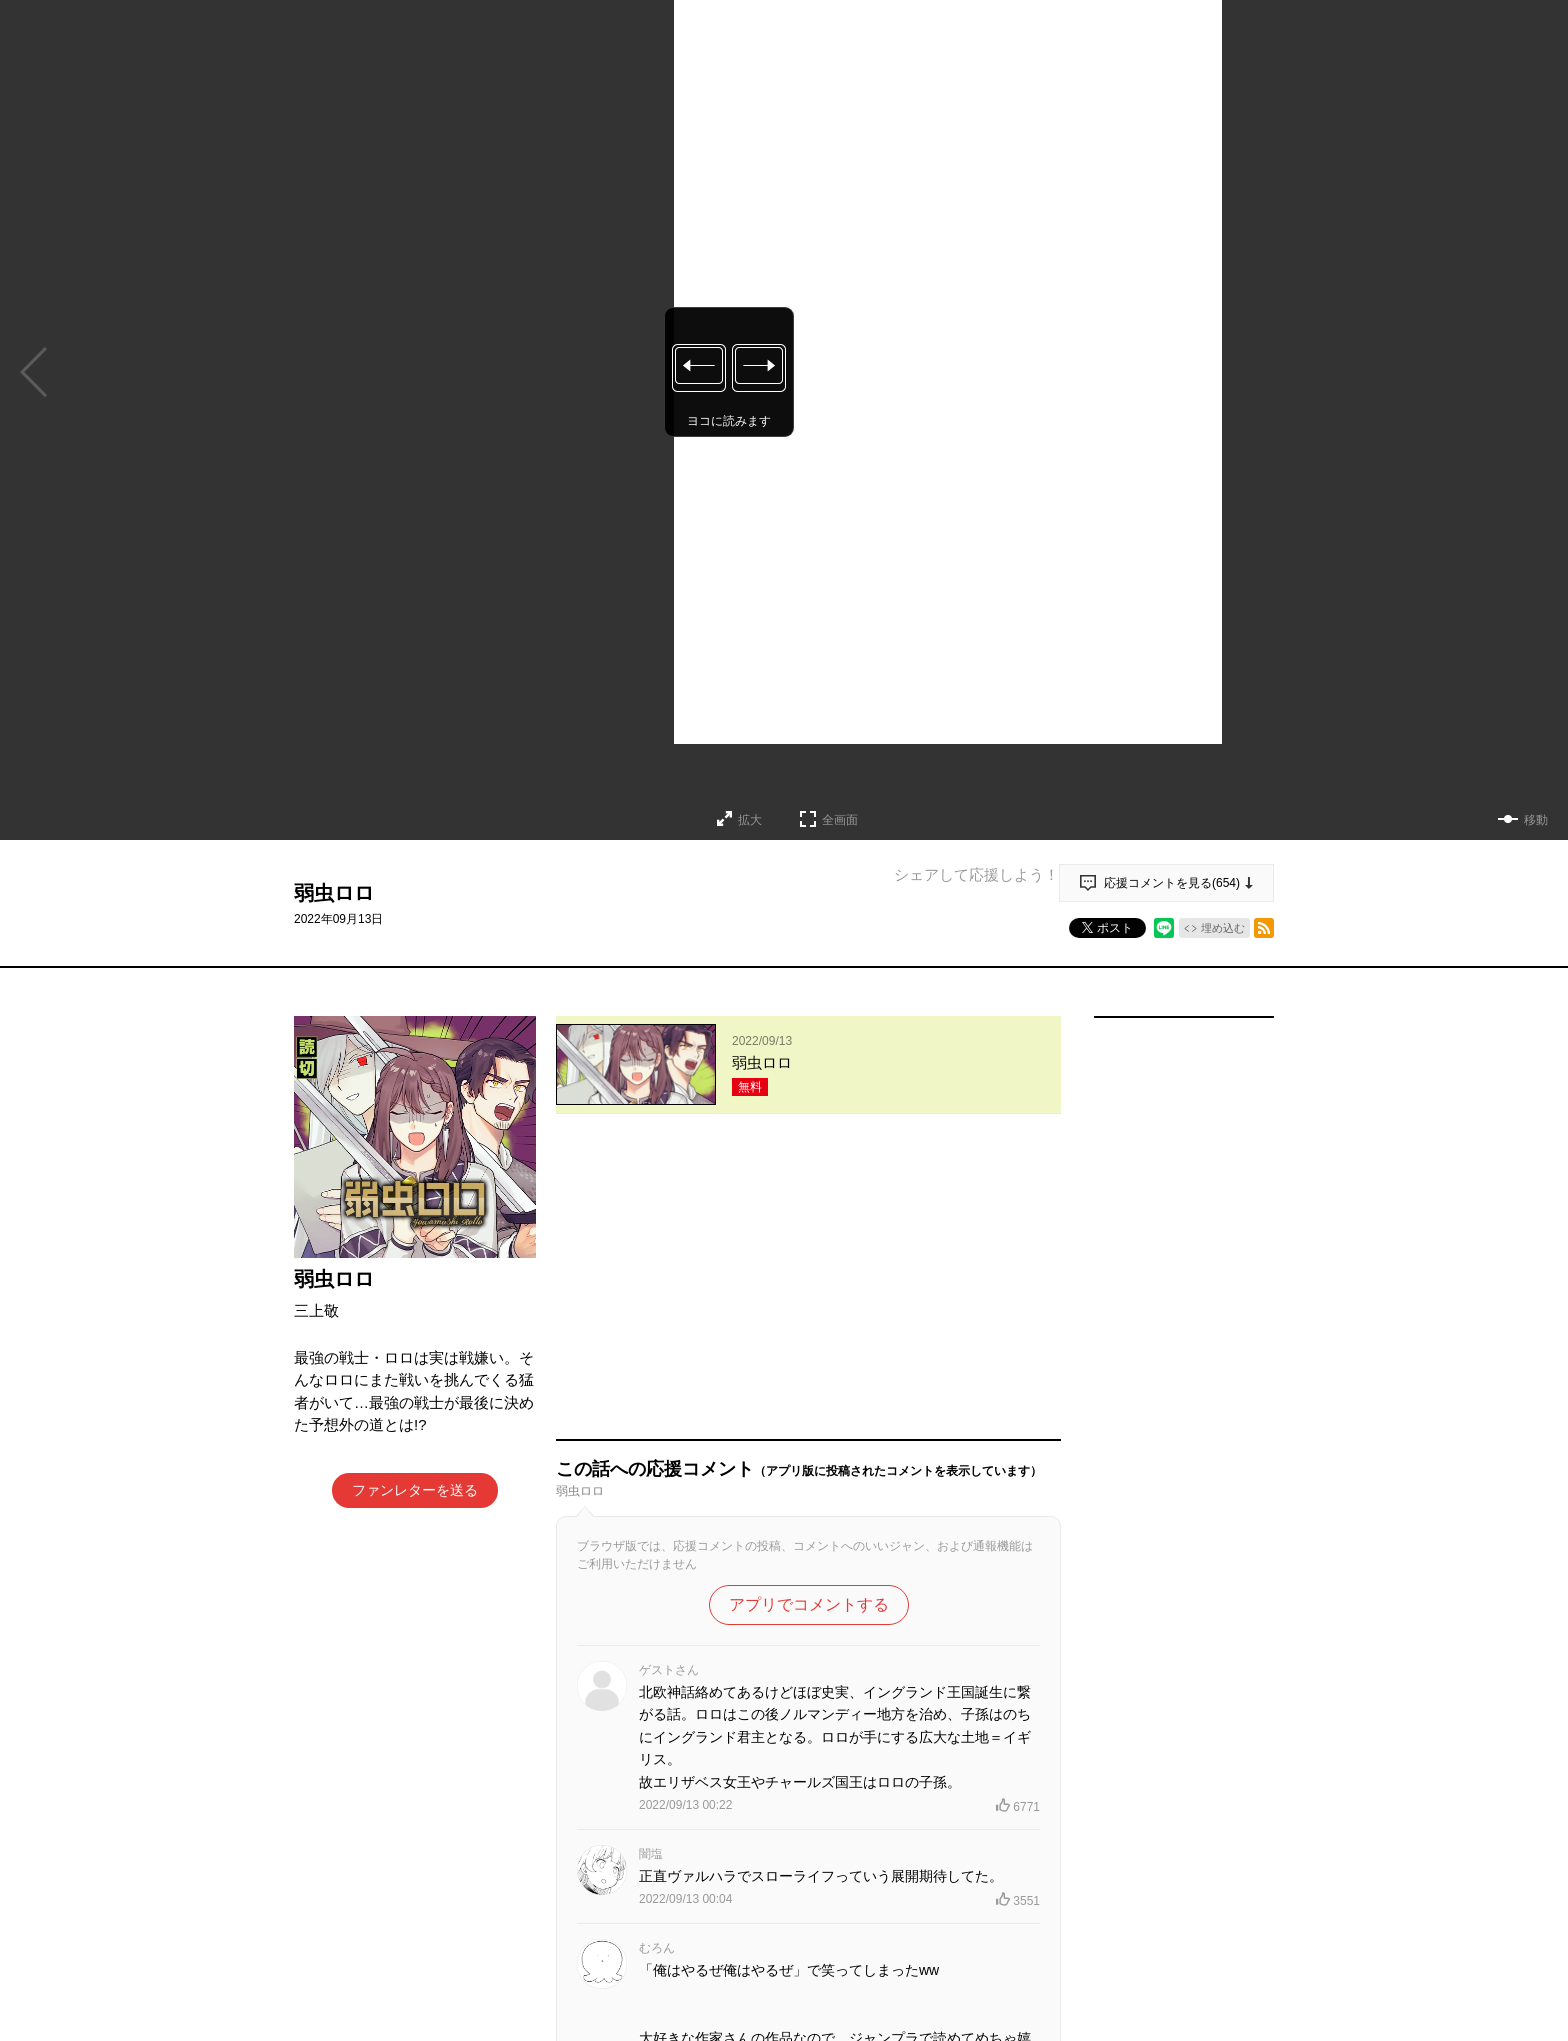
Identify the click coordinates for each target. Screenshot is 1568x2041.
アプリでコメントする (809, 1319)
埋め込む (1223, 928)
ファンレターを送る (415, 1490)
